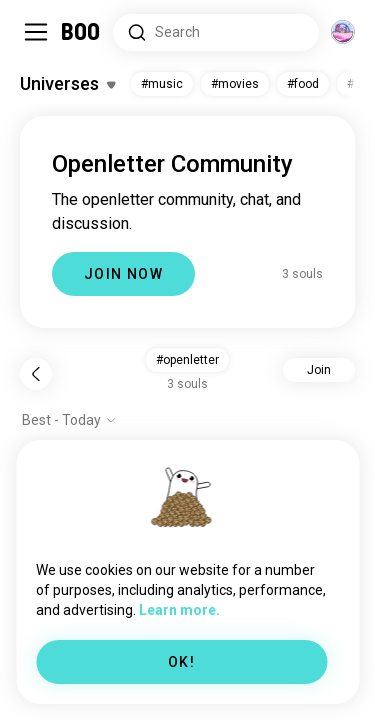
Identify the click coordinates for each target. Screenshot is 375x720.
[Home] (81, 32)
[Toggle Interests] (67, 84)
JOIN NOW (123, 274)
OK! (181, 662)
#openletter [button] (187, 360)
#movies (235, 84)
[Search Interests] (216, 32)
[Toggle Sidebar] (36, 32)
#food (303, 84)
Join (319, 370)
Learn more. (179, 610)
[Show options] (69, 420)
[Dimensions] (343, 32)
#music (162, 84)
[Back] (36, 374)
